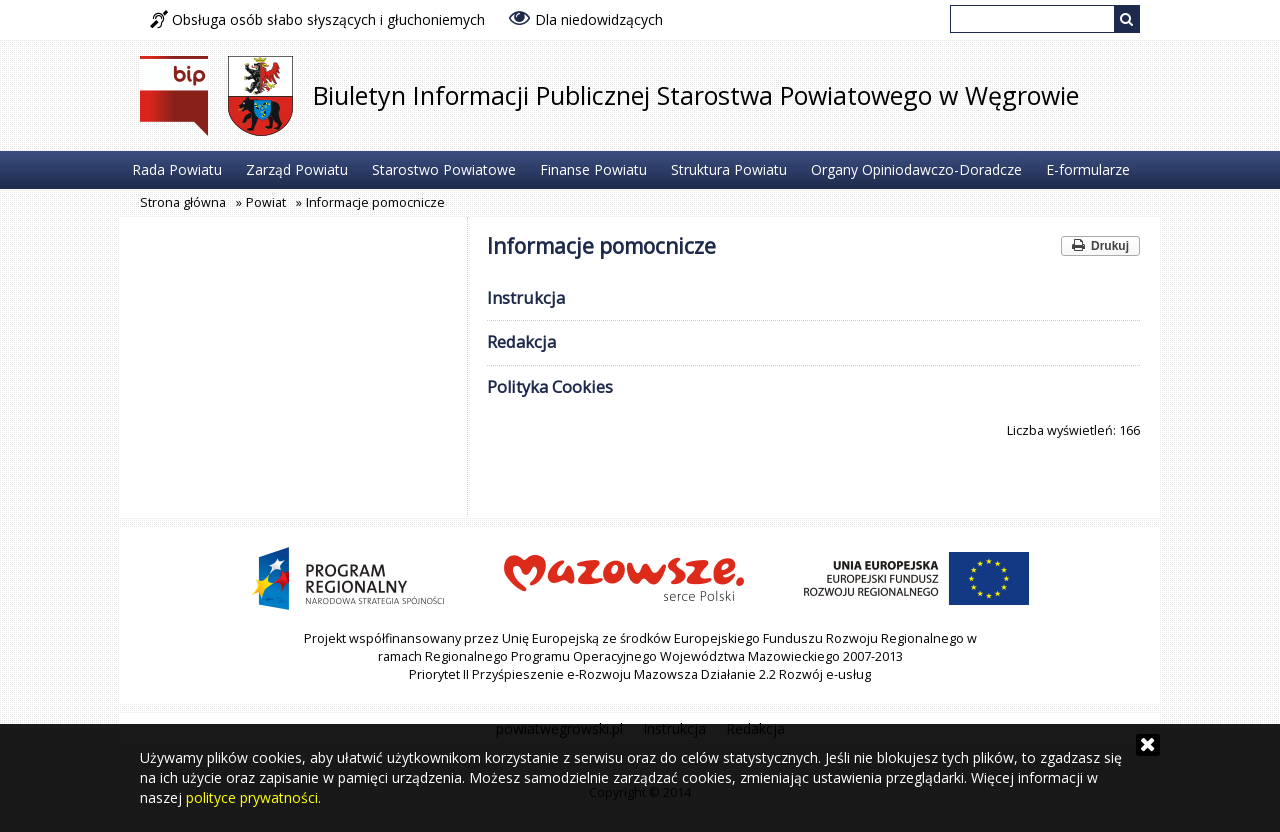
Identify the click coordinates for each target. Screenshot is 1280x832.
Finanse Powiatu (593, 169)
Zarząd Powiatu (297, 169)
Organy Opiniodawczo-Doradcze (916, 169)
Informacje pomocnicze (375, 202)
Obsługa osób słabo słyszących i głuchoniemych (317, 19)
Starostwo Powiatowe (444, 169)
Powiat (266, 202)
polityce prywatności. (253, 797)
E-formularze (1088, 169)
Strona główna (183, 202)
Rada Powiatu (177, 169)
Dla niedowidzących (586, 18)
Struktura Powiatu (729, 169)
